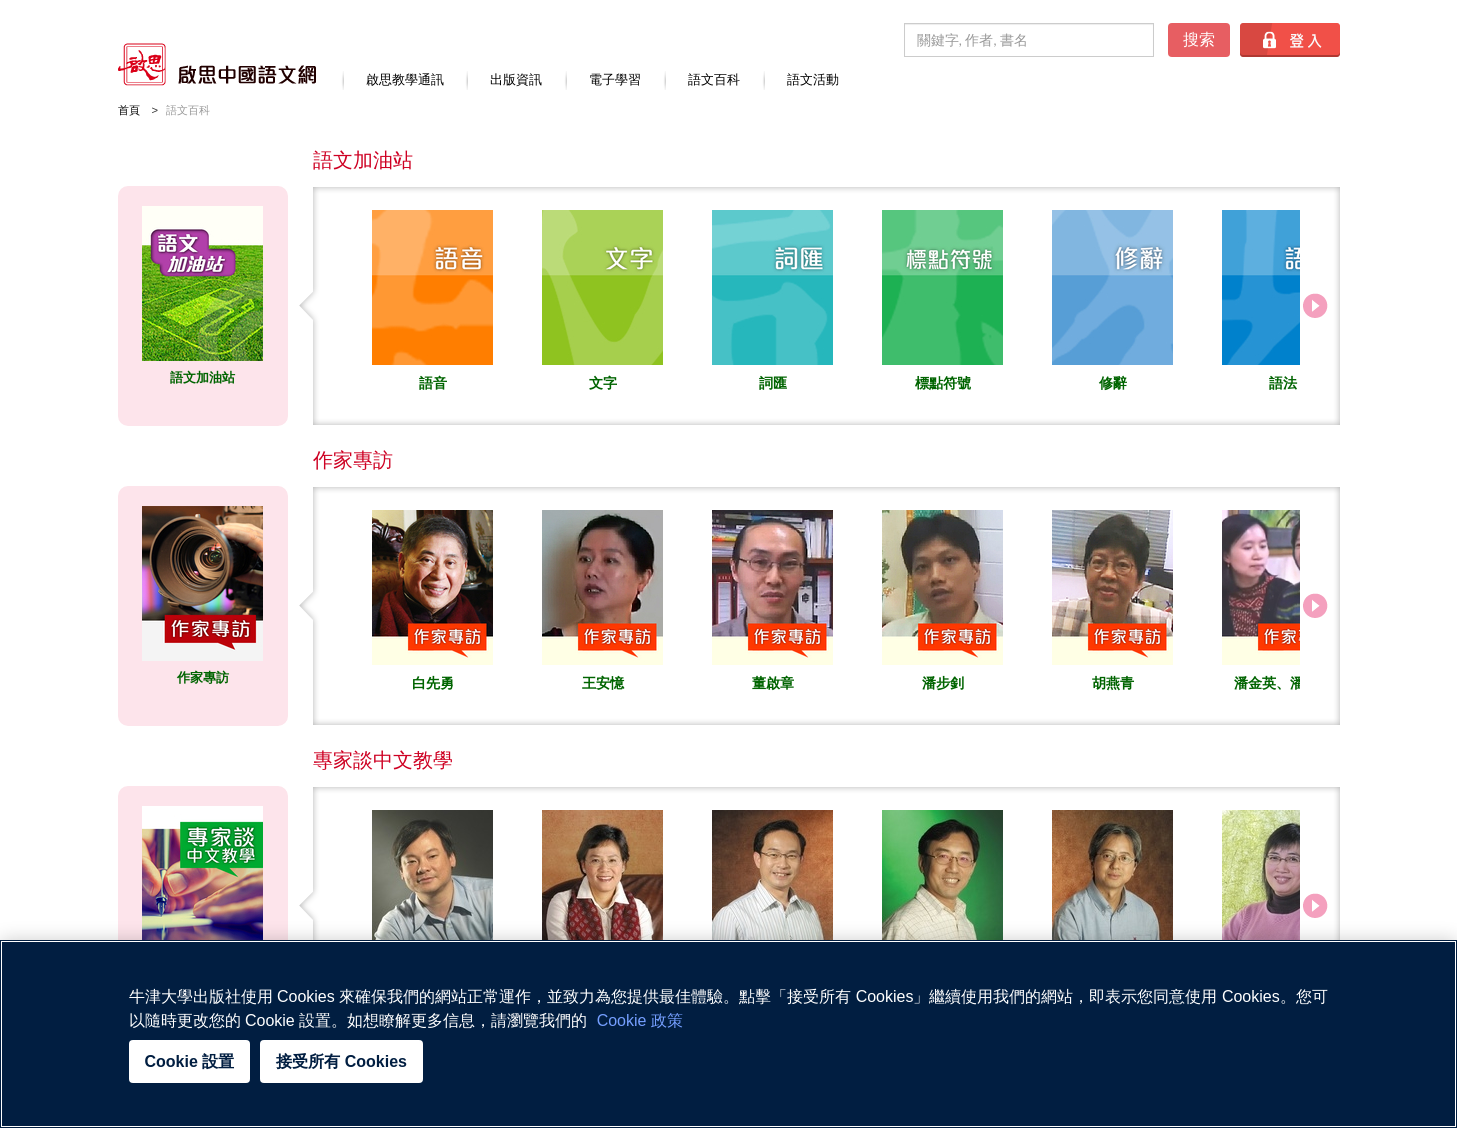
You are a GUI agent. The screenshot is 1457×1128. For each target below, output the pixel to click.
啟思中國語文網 (217, 64)
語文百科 (714, 80)
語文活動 (813, 80)
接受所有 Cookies (341, 1061)
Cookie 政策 (640, 1020)
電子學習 (615, 80)
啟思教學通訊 (405, 80)
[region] (728, 1034)
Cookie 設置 (190, 1061)
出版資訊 (516, 80)
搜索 (1199, 39)
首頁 (129, 110)
